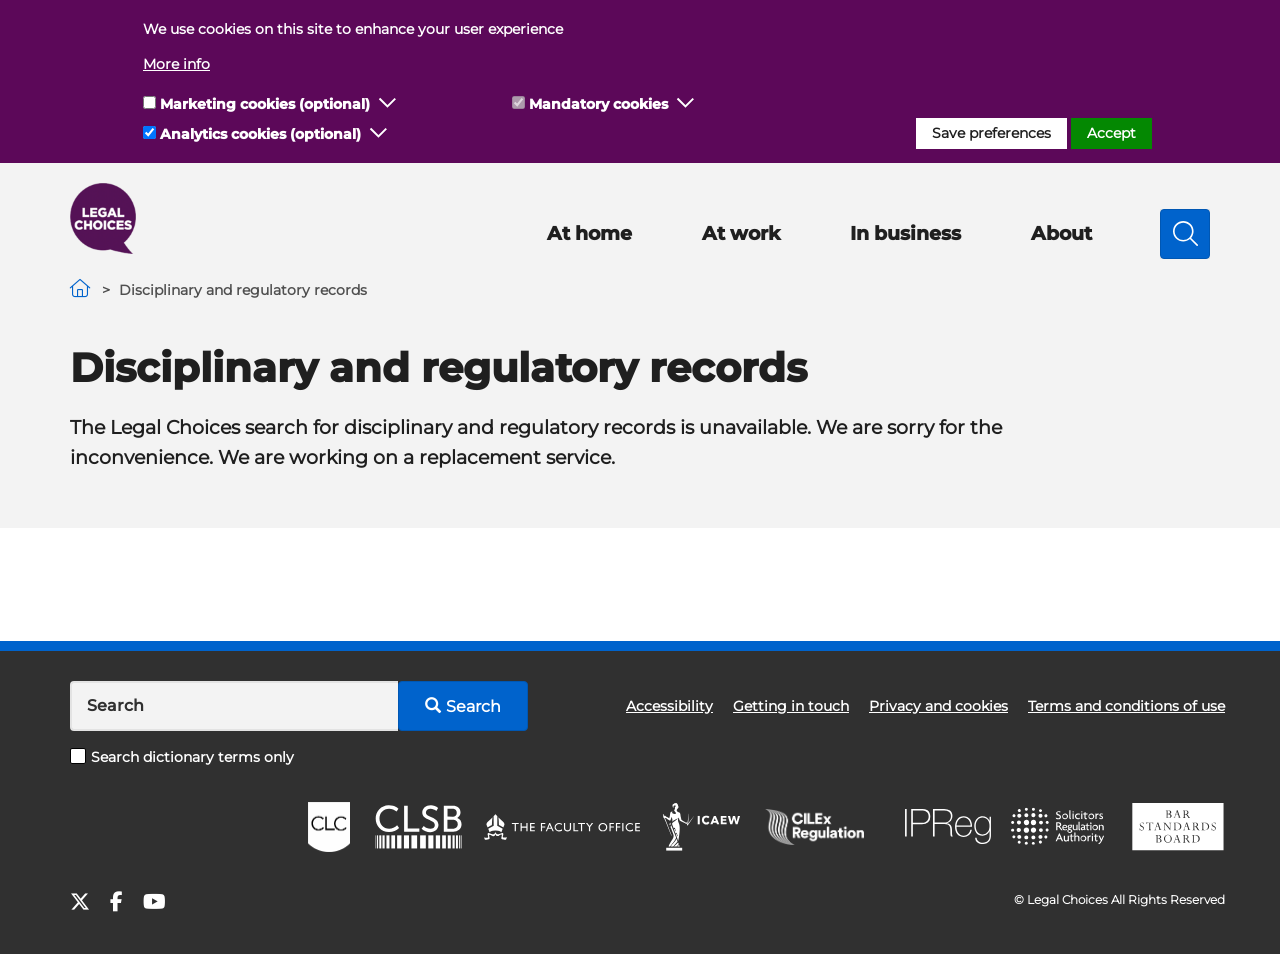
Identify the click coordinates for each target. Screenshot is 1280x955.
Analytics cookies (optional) (260, 134)
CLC (329, 827)
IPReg (948, 826)
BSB (1177, 827)
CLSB (417, 827)
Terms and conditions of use (1126, 706)
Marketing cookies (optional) (265, 104)
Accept (1111, 133)
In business (905, 233)
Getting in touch (791, 706)
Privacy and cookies (938, 706)
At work (741, 233)
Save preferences (991, 133)
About (1061, 233)
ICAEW (702, 827)
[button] (388, 104)
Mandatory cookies (598, 104)
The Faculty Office (562, 827)
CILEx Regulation (825, 827)
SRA (1060, 827)
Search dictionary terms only (182, 757)
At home (589, 233)
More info (176, 64)
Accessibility (669, 706)
